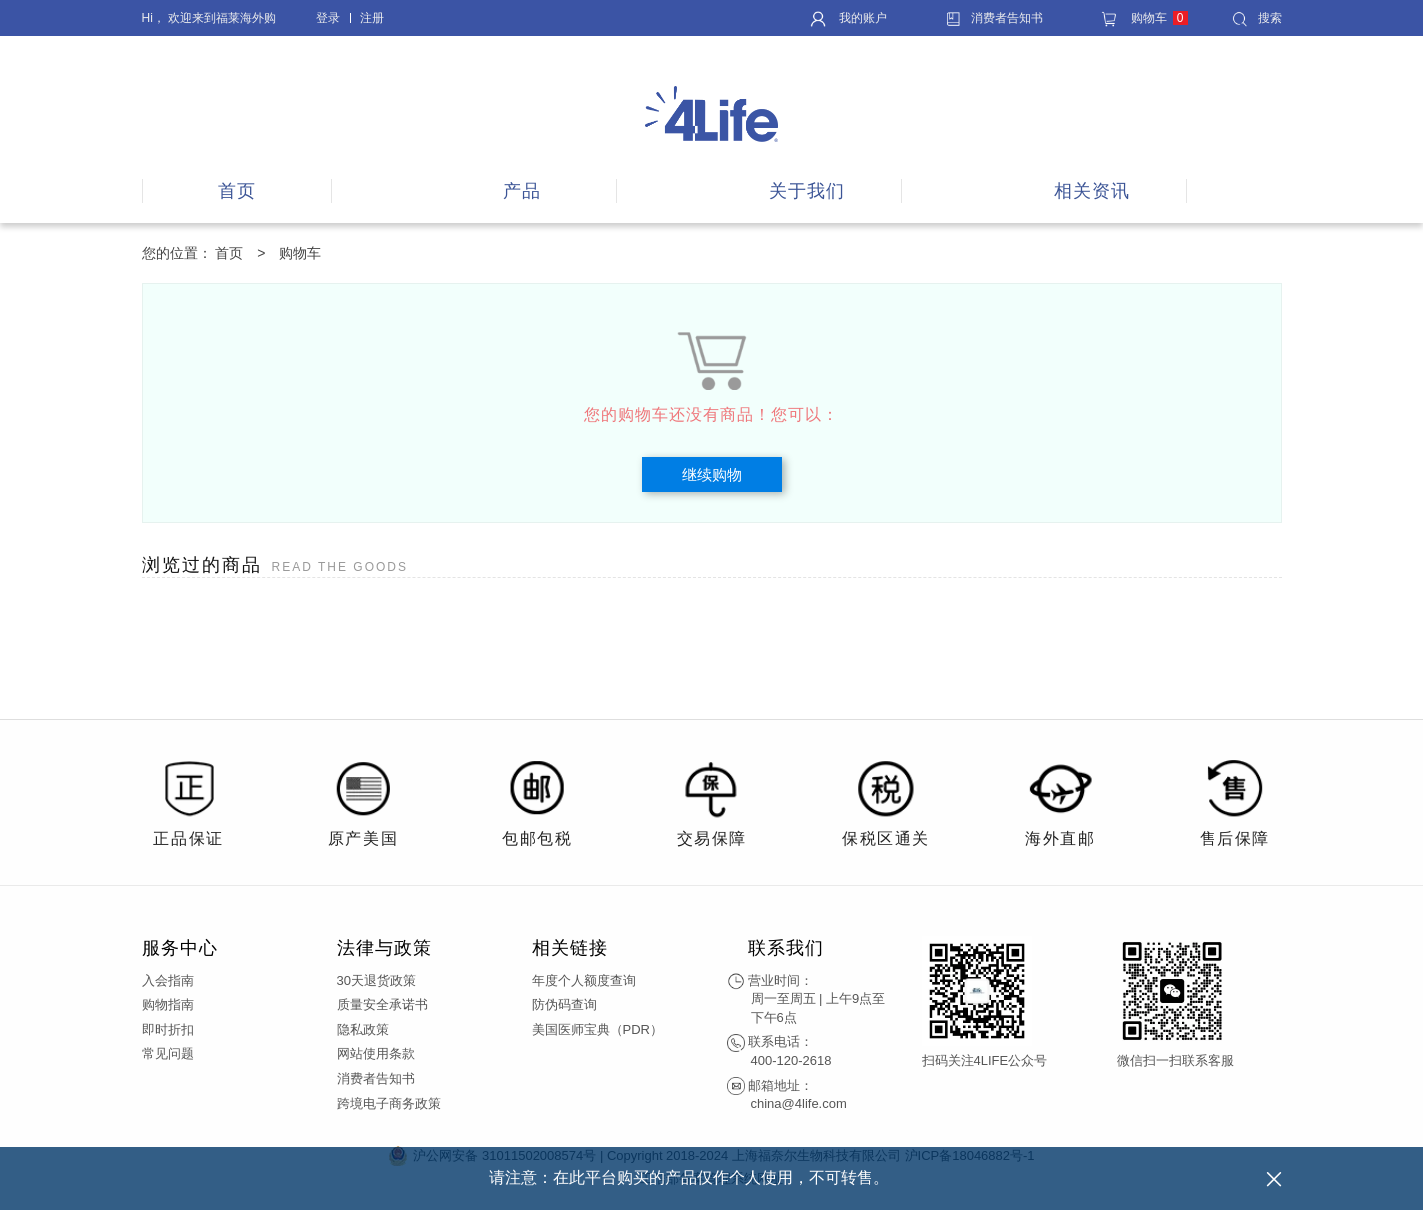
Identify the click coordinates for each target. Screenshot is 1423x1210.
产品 (522, 191)
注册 (372, 18)
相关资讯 (1092, 191)
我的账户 (848, 18)
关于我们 (807, 191)
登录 (328, 18)
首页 (237, 191)
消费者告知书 (994, 18)
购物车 (1144, 18)
